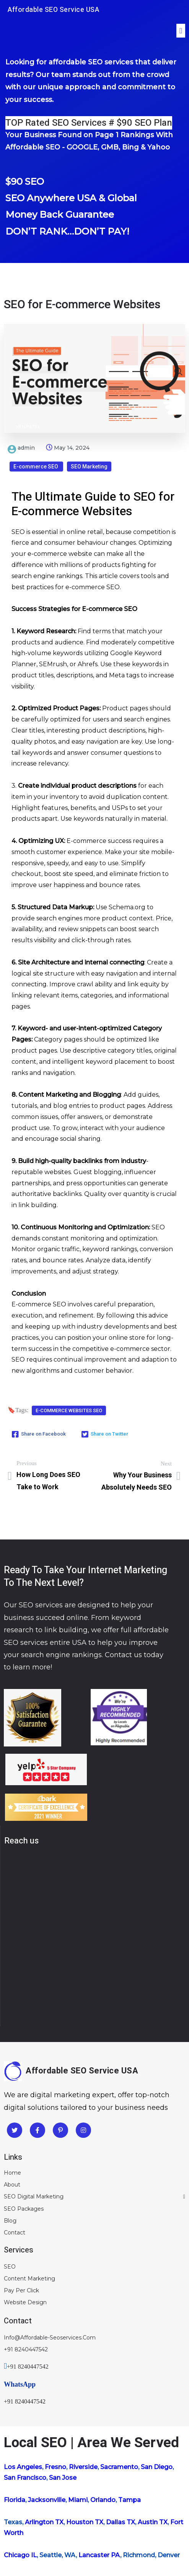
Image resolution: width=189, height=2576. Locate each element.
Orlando (103, 2500)
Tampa (129, 2500)
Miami (78, 2500)
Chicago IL (20, 2555)
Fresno (55, 2467)
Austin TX (153, 2522)
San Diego (157, 2467)
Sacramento (119, 2467)
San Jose (63, 2477)
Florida (14, 2500)
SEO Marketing (89, 466)
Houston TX (84, 2522)
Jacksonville (46, 2500)
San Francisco (25, 2477)
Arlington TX (44, 2522)
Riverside (83, 2467)
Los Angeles (23, 2467)
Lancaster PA (99, 2555)
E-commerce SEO (36, 466)
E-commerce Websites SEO (69, 1410)
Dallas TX (120, 2522)
